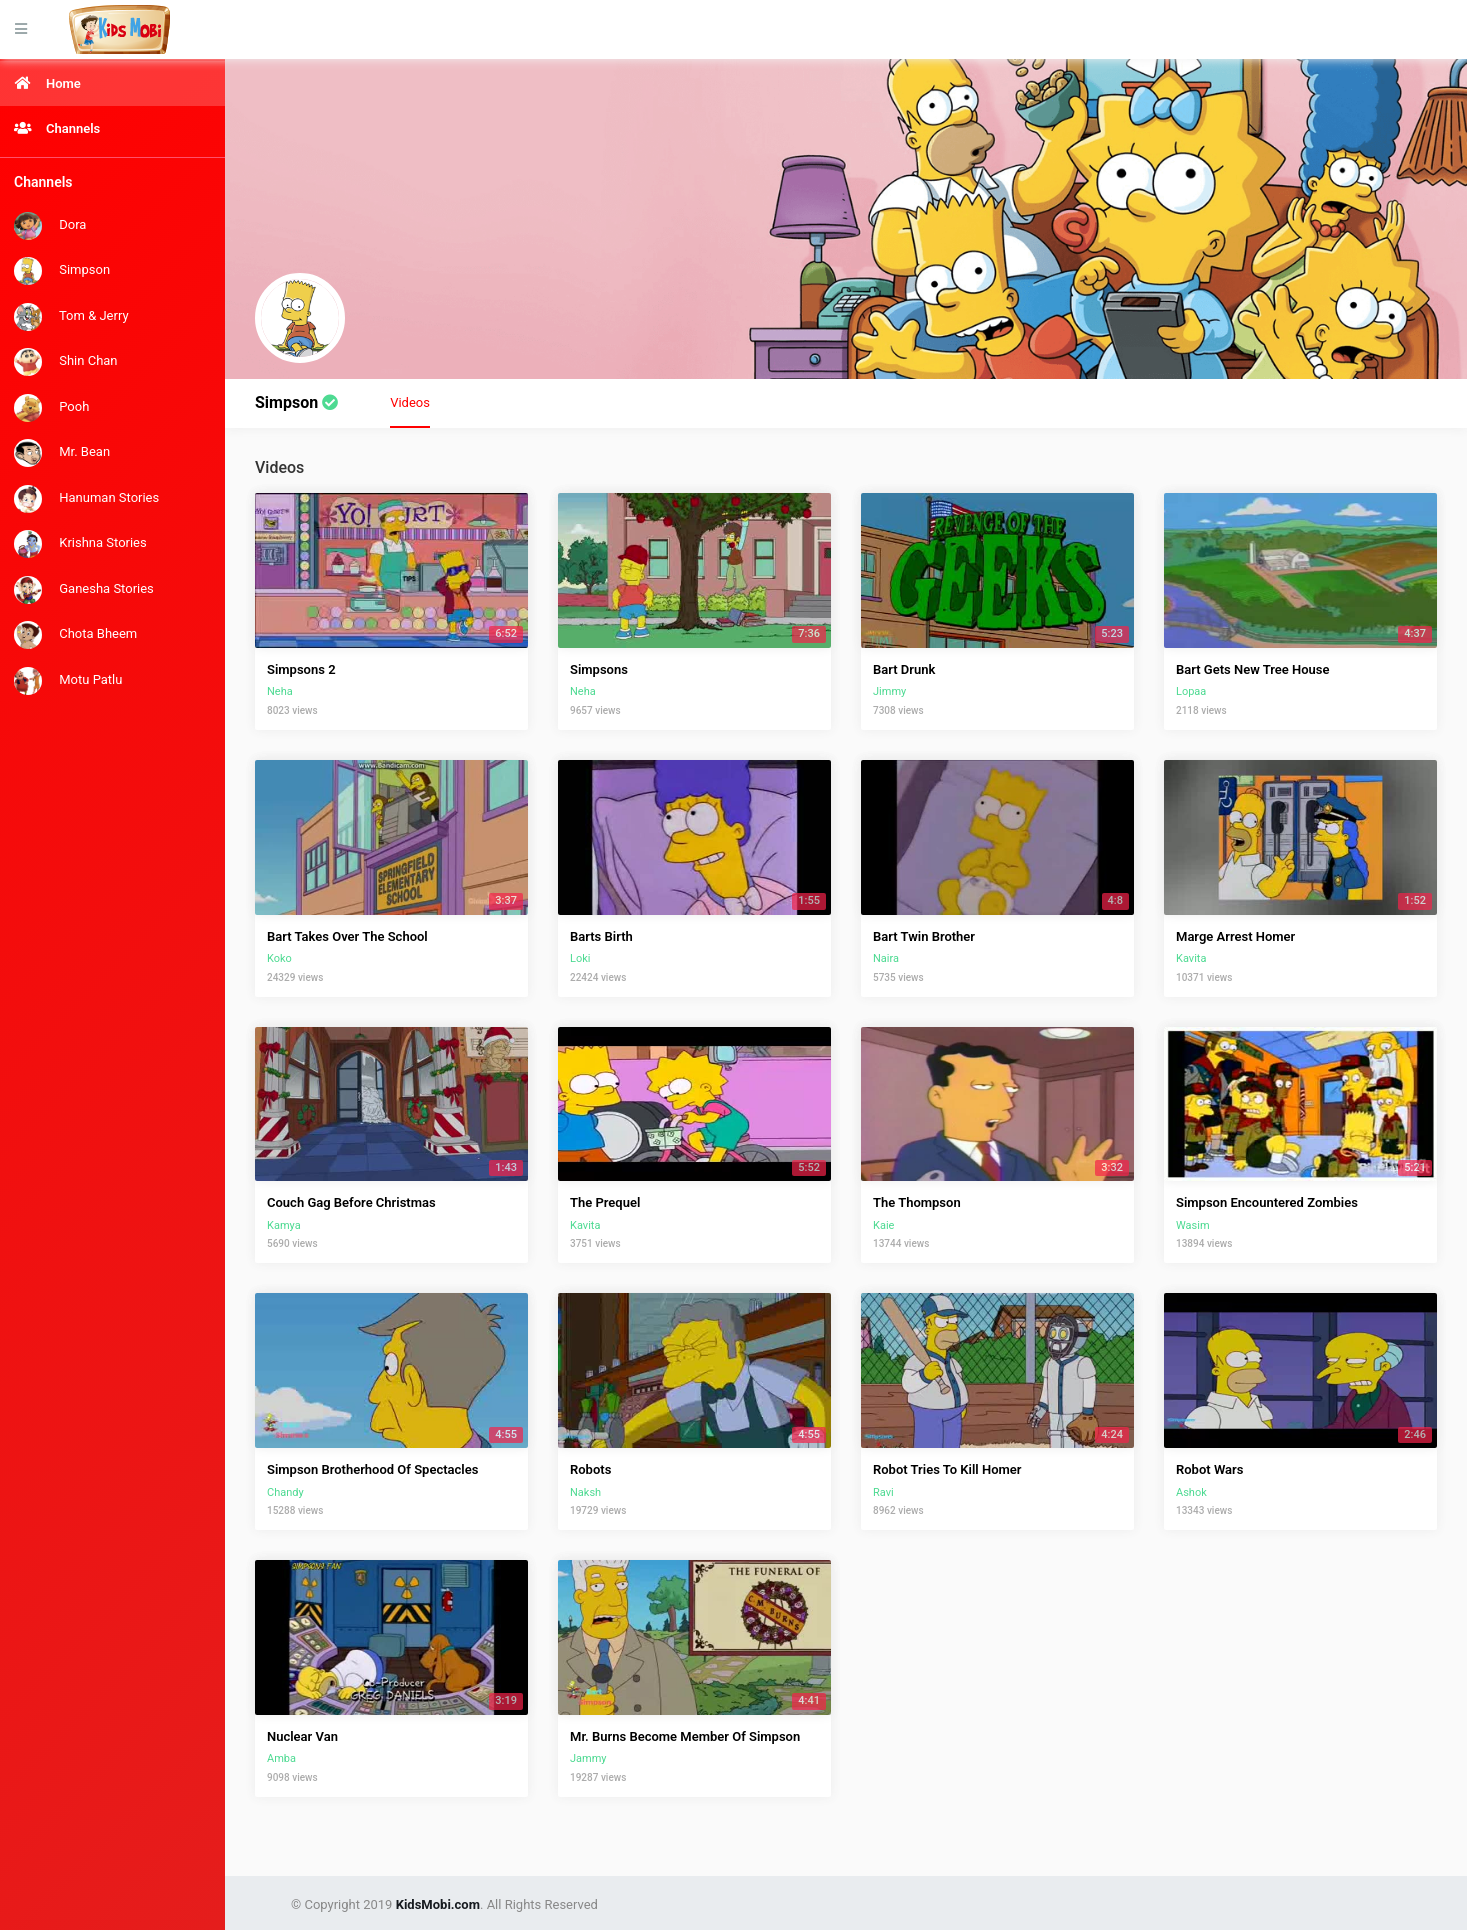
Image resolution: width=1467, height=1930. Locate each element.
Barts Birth (601, 936)
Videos (410, 401)
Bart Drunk (904, 669)
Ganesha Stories (84, 590)
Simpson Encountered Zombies (1267, 1202)
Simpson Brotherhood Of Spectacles (372, 1469)
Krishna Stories (80, 544)
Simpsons (599, 669)
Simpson (62, 271)
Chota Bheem (75, 635)
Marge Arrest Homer (1235, 936)
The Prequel (605, 1202)
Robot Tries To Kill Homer (947, 1469)
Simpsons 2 (301, 669)
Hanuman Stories (86, 499)
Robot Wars (1209, 1469)
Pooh (51, 408)
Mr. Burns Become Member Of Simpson (685, 1736)
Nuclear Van (302, 1736)
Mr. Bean (62, 453)
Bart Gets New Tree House (1253, 669)
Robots (590, 1469)
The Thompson (917, 1202)
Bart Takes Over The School (347, 936)
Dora (50, 226)
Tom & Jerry (71, 317)
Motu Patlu (68, 681)
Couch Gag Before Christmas (351, 1202)
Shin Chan (66, 362)
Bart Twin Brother (924, 936)
